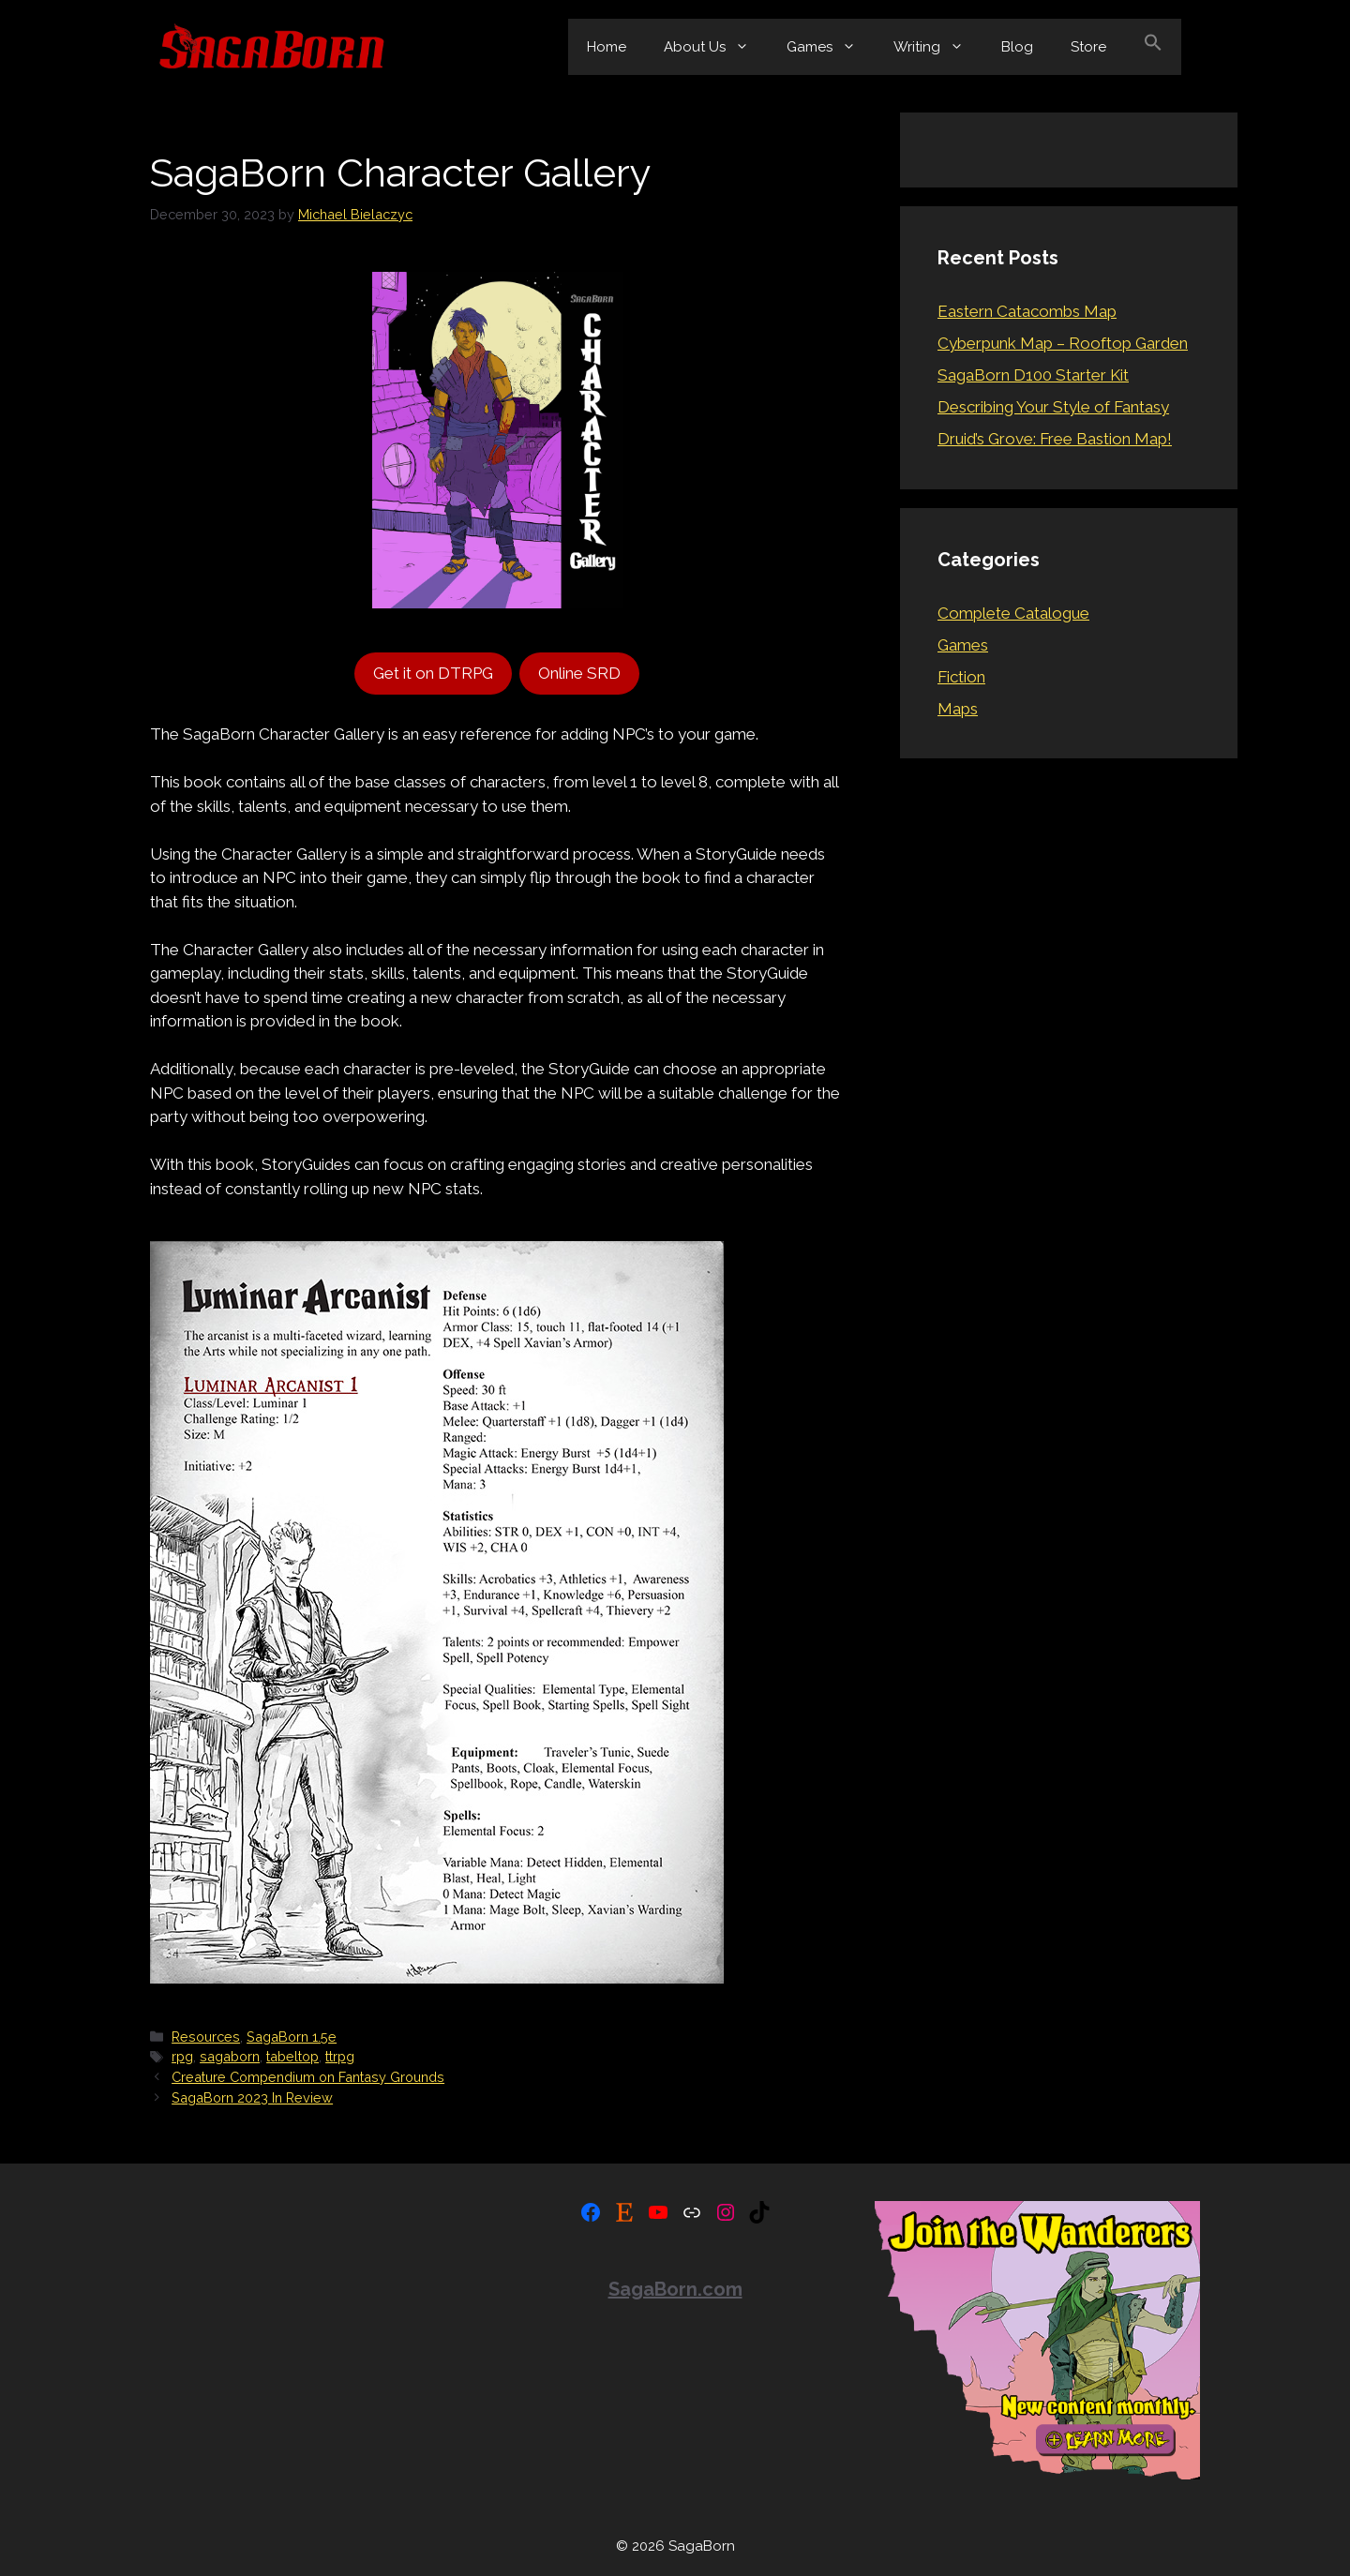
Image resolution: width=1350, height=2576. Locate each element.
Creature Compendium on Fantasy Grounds (308, 2077)
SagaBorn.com (675, 2289)
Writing (937, 47)
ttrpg (339, 2056)
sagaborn (230, 2056)
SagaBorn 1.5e (292, 2036)
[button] (1153, 47)
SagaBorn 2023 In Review (252, 2097)
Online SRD (579, 673)
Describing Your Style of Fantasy (1053, 406)
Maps (958, 708)
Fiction (961, 676)
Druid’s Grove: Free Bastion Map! (1055, 438)
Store (1088, 46)
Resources (206, 2036)
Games (831, 47)
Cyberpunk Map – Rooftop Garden (1063, 343)
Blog (1017, 46)
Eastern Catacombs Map (1027, 311)
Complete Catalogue (1013, 613)
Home (606, 46)
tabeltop (292, 2056)
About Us (716, 47)
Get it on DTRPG (433, 673)
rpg (182, 2056)
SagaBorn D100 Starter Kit (1033, 375)
